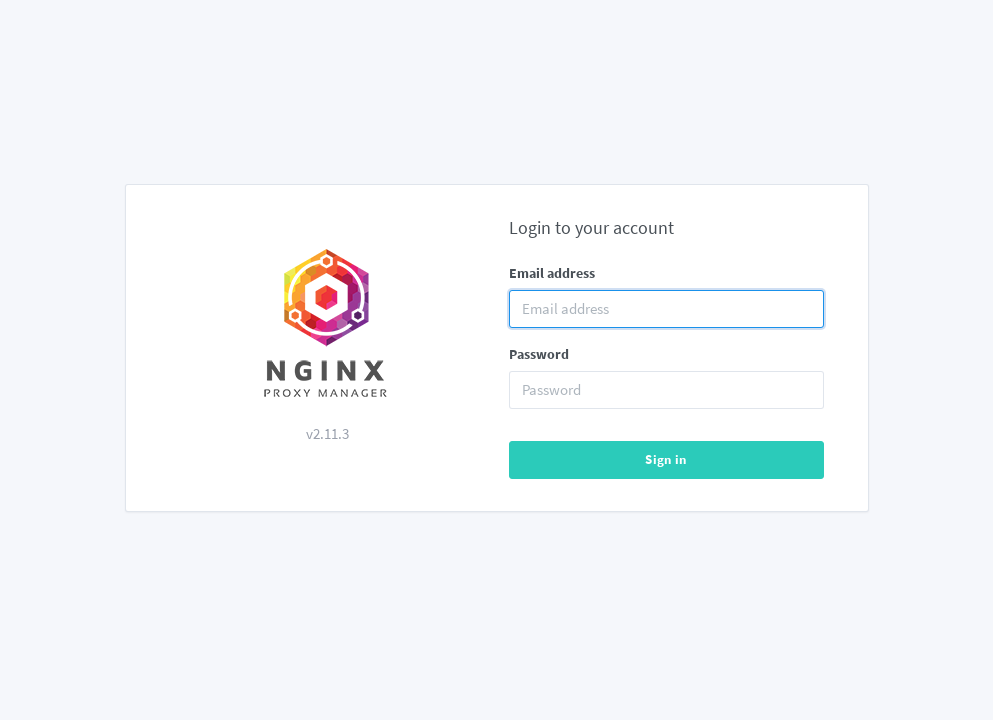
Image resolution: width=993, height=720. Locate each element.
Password (539, 354)
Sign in (666, 459)
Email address (552, 273)
